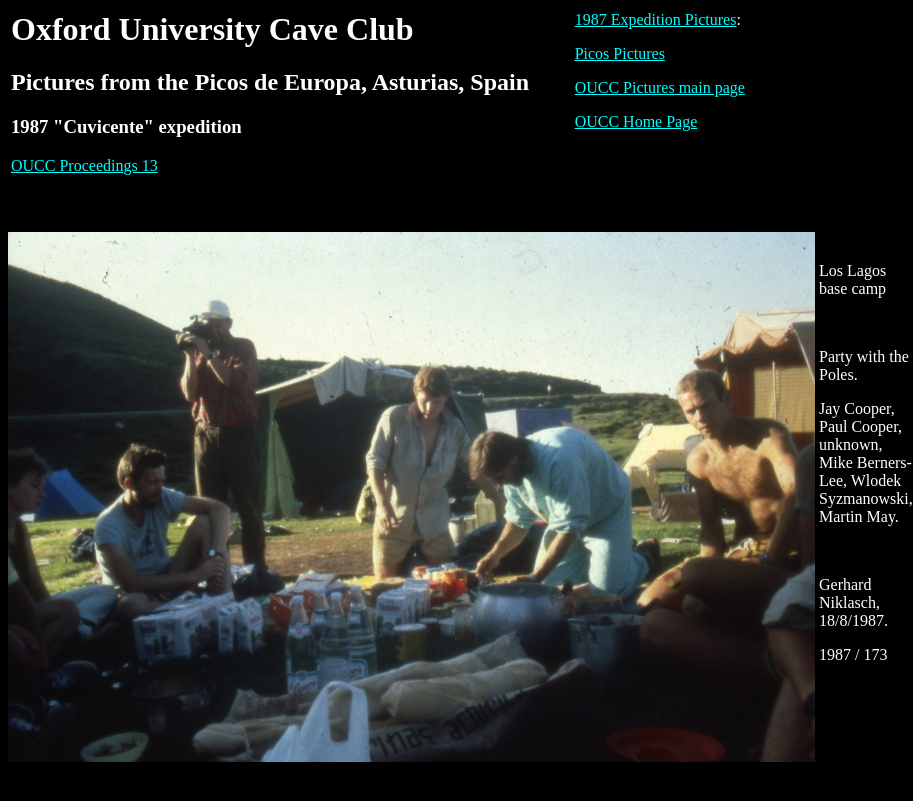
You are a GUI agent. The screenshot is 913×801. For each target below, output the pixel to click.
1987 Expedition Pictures (656, 19)
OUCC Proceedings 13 (84, 165)
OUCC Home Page (636, 121)
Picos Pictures (620, 53)
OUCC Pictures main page (660, 87)
